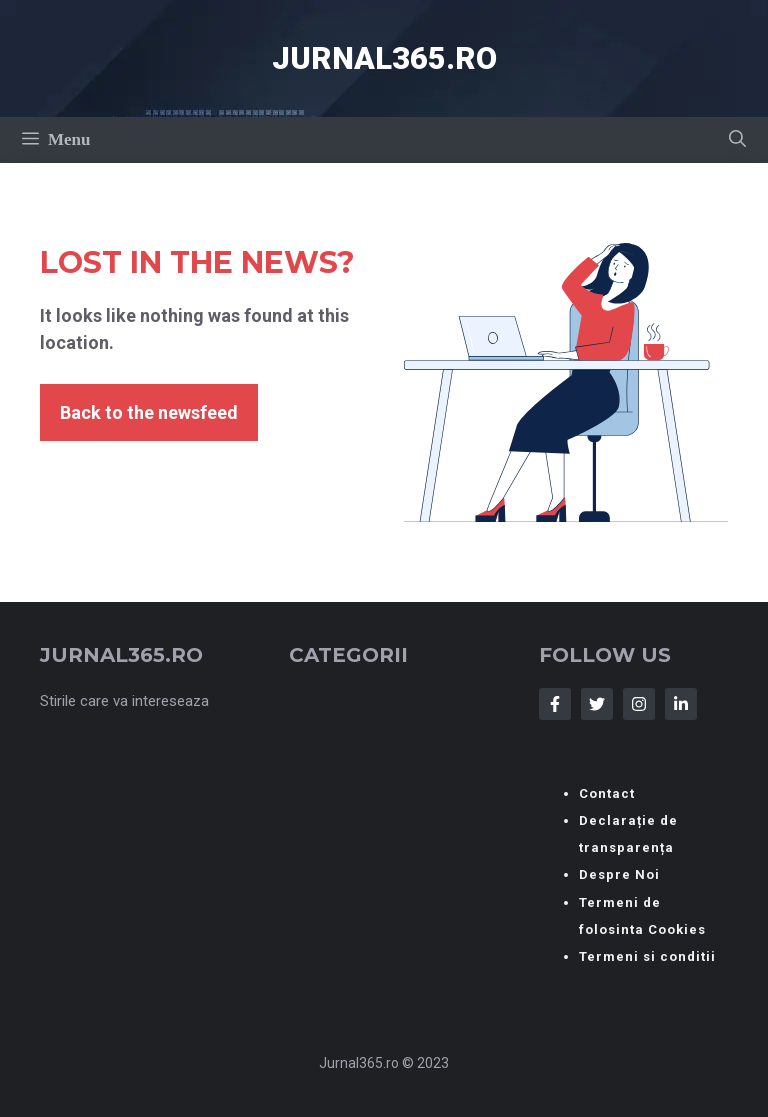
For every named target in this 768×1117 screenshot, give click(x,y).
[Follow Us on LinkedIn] (681, 704)
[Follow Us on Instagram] (639, 704)
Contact (607, 793)
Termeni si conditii (647, 956)
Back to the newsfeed (149, 412)
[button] (737, 140)
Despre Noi (619, 874)
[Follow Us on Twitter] (597, 704)
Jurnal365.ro (384, 58)
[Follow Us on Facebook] (555, 704)
